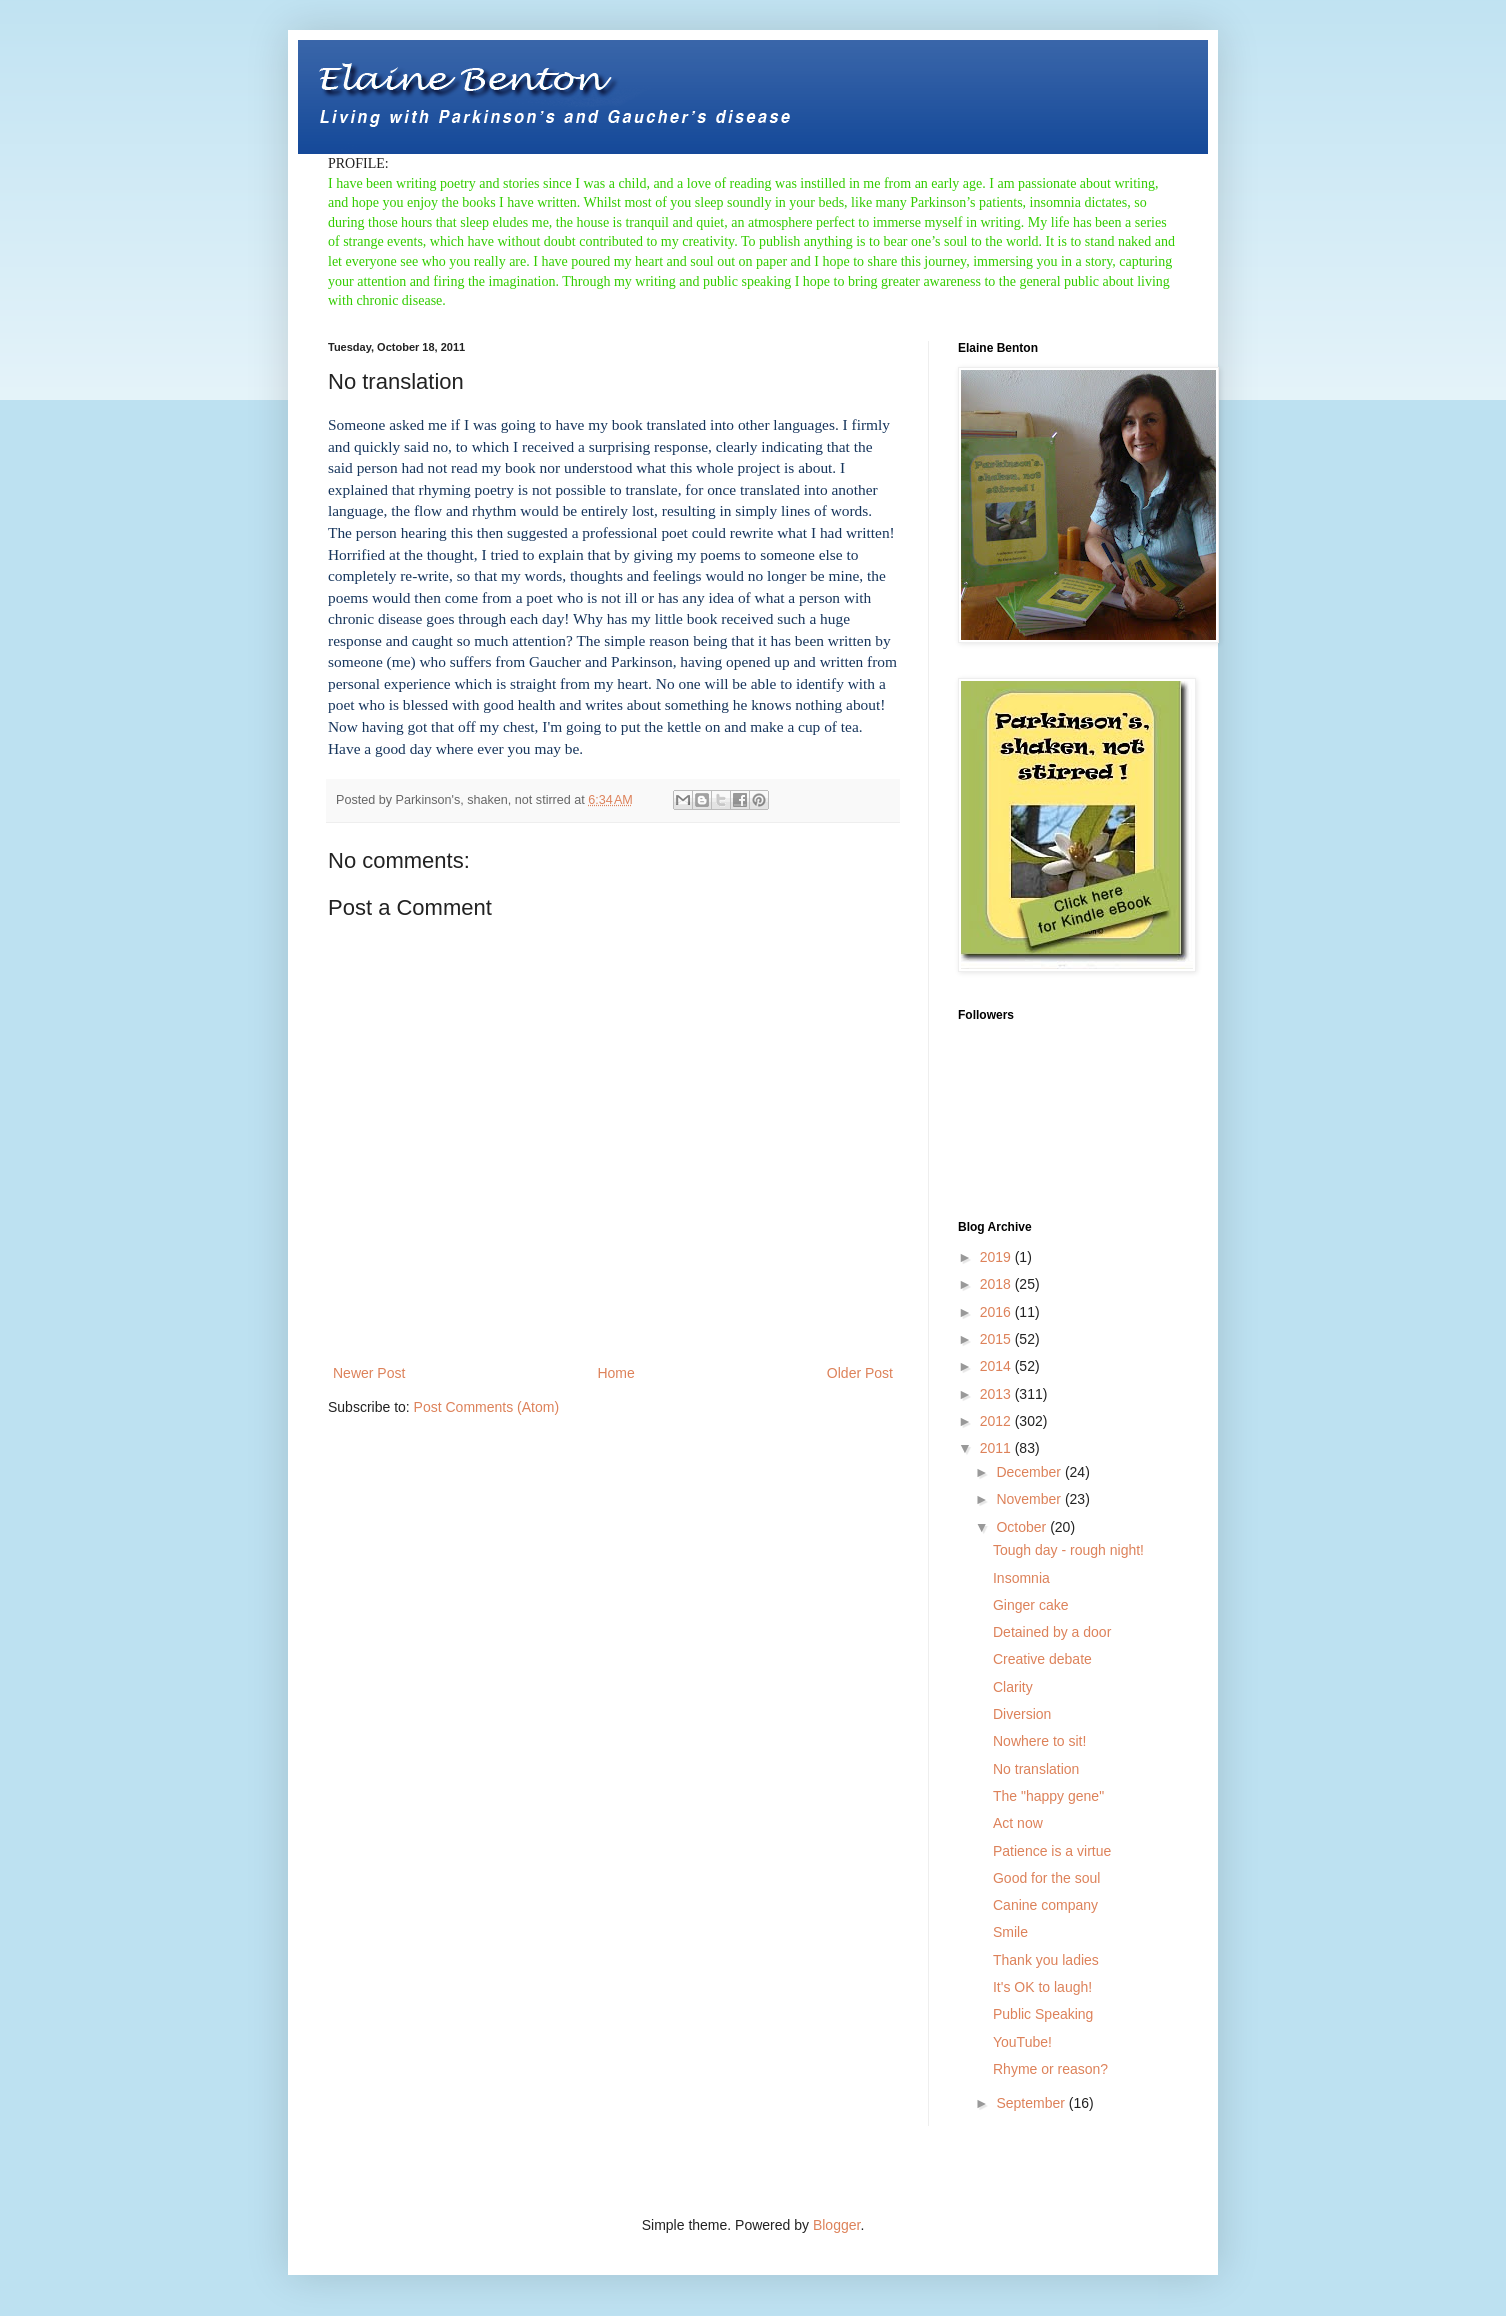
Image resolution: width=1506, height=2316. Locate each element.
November (1030, 1499)
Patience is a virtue (1052, 1851)
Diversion (1022, 1714)
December (1030, 1472)
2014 (997, 1366)
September (1032, 2103)
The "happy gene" (1048, 1796)
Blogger (836, 2225)
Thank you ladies (1046, 1960)
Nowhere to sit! (1039, 1741)
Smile (1010, 1932)
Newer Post (369, 1373)
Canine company (1045, 1905)
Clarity (1013, 1687)
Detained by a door (1052, 1632)
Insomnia (1021, 1578)
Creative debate (1042, 1659)
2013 (997, 1394)
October (1023, 1527)
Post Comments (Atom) (486, 1407)
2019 (997, 1257)
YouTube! (1022, 2042)
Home (615, 1373)
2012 (997, 1421)
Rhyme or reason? (1050, 2069)
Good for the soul (1046, 1878)
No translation (1036, 1769)
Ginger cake (1030, 1605)
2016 (997, 1312)
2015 (997, 1339)
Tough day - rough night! (1068, 1550)
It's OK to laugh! (1042, 1987)
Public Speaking (1043, 2014)
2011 (997, 1448)
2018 (997, 1284)
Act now (1018, 1823)
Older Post (860, 1373)
